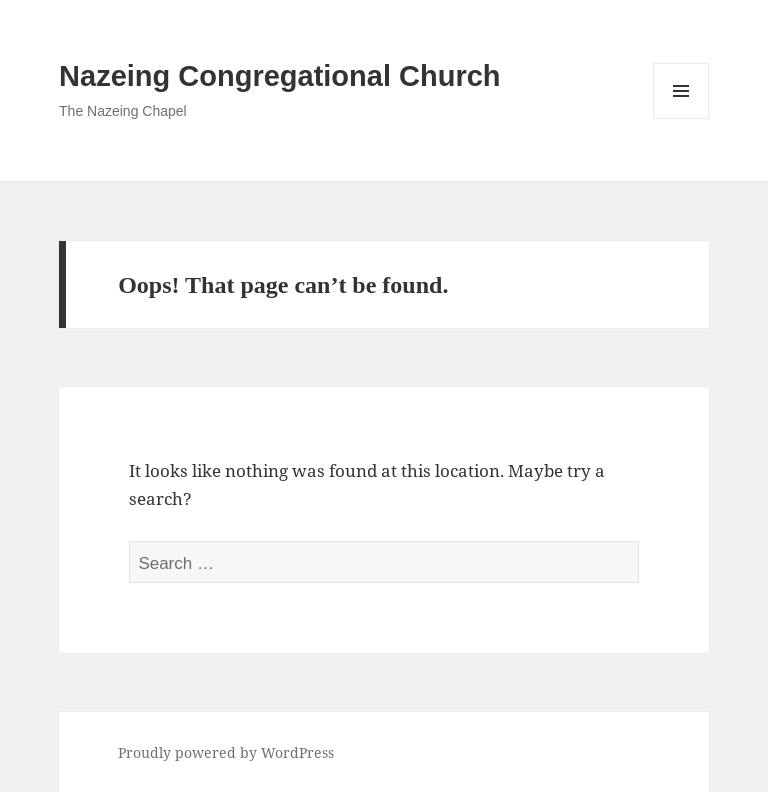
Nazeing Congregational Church (279, 76)
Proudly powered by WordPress (226, 752)
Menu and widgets (681, 118)
